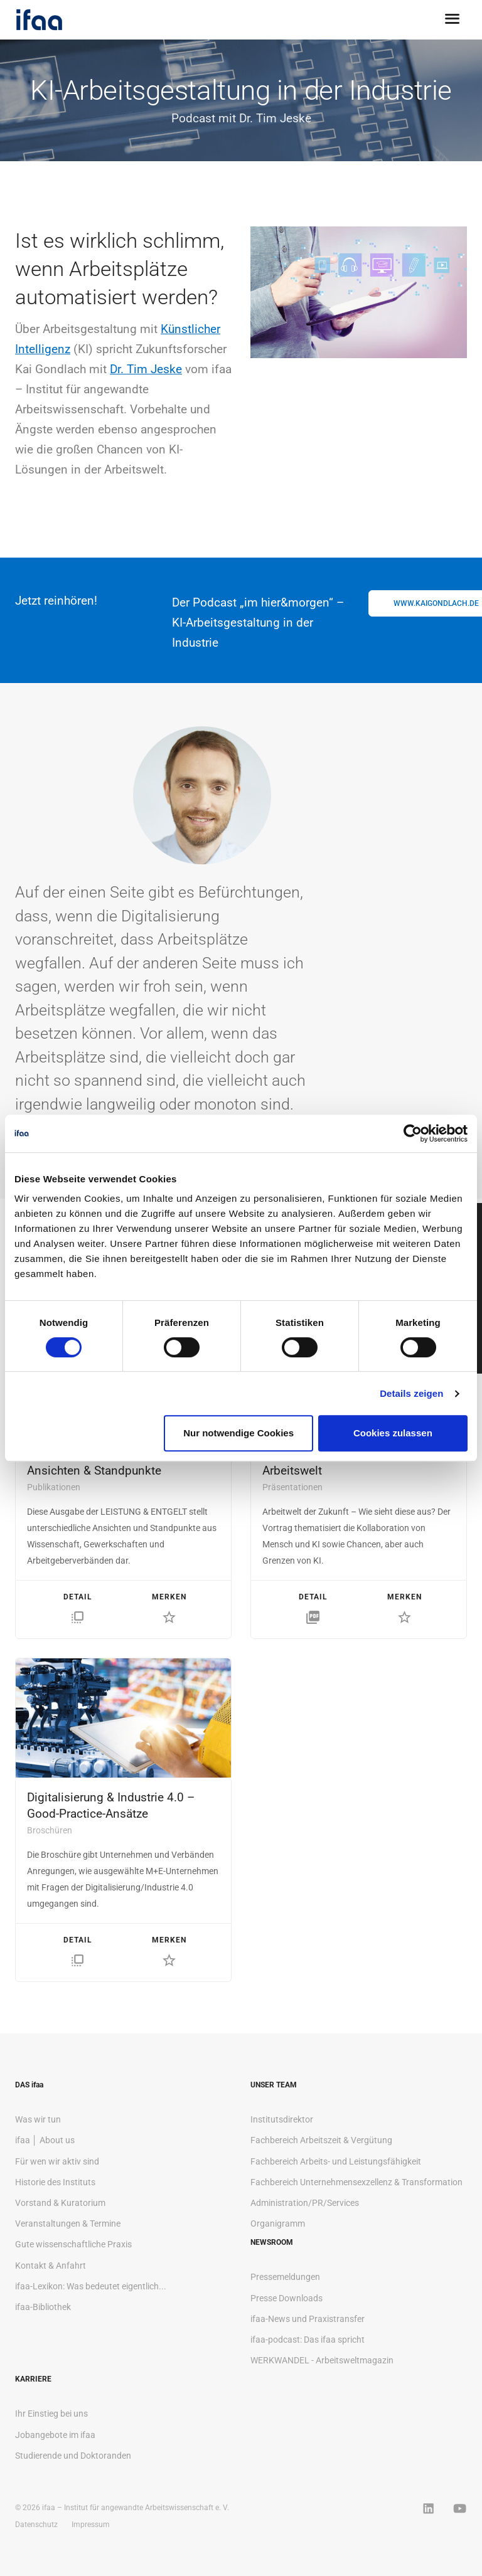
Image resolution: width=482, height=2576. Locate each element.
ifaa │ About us (45, 2140)
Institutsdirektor (281, 2119)
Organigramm (277, 2223)
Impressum (91, 2524)
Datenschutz (36, 2524)
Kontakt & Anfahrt (50, 2266)
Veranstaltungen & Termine (67, 2223)
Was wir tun (38, 2119)
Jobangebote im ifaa (55, 2435)
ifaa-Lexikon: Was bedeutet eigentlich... (90, 2286)
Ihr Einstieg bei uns (51, 2414)
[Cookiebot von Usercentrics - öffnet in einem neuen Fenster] (413, 1133)
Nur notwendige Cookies (238, 1433)
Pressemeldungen (285, 2277)
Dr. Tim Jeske (146, 369)
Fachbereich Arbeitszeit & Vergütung (321, 2140)
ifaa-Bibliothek (43, 2307)
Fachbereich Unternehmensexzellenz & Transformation (356, 2182)
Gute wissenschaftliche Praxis (73, 2244)
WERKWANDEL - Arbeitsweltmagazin (322, 2360)
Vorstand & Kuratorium (60, 2203)
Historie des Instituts (55, 2182)
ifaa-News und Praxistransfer (307, 2319)
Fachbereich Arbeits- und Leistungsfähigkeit (335, 2161)
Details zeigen (411, 1393)
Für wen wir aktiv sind (57, 2161)
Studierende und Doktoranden (73, 2456)
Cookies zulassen (392, 1433)
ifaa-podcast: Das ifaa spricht (307, 2340)
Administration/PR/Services (304, 2203)
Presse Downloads (286, 2298)
